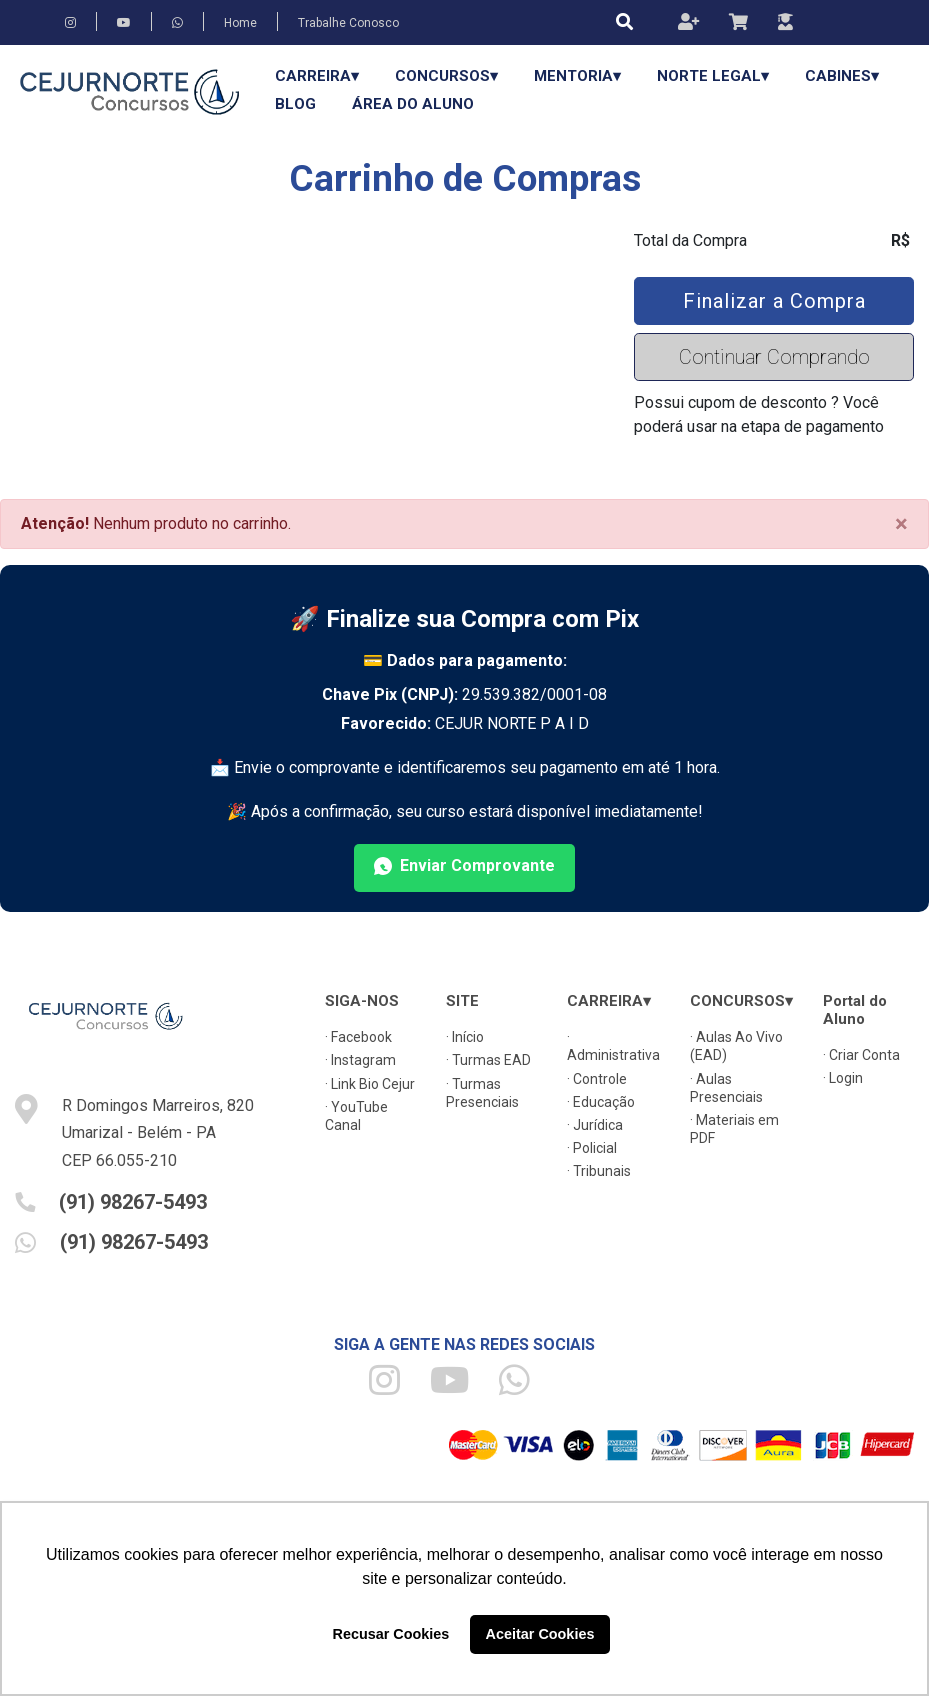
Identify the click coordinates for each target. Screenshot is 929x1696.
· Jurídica (595, 1125)
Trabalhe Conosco (348, 23)
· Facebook (358, 1037)
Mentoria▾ (577, 76)
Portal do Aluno (855, 1010)
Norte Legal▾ (713, 76)
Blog (295, 104)
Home (240, 23)
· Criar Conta (861, 1055)
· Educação (601, 1102)
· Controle (597, 1079)
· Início (465, 1037)
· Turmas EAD (488, 1060)
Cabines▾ (842, 76)
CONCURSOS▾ (446, 76)
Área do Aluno (413, 104)
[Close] (901, 524)
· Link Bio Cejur (370, 1084)
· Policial (592, 1148)
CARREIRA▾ (317, 76)
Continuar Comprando (774, 357)
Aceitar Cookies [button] (540, 1634)
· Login (843, 1078)
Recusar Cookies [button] (391, 1634)
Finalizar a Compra (774, 301)
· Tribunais (599, 1171)
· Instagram (360, 1060)
